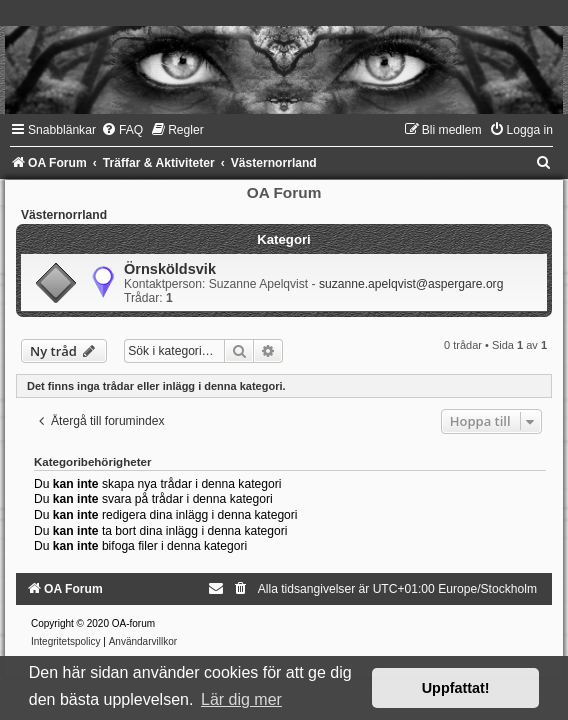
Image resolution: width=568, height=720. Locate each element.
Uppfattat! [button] (456, 688)
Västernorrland (64, 215)
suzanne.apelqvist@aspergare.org (411, 284)
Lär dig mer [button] (241, 699)
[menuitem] (122, 130)
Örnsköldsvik (170, 269)
